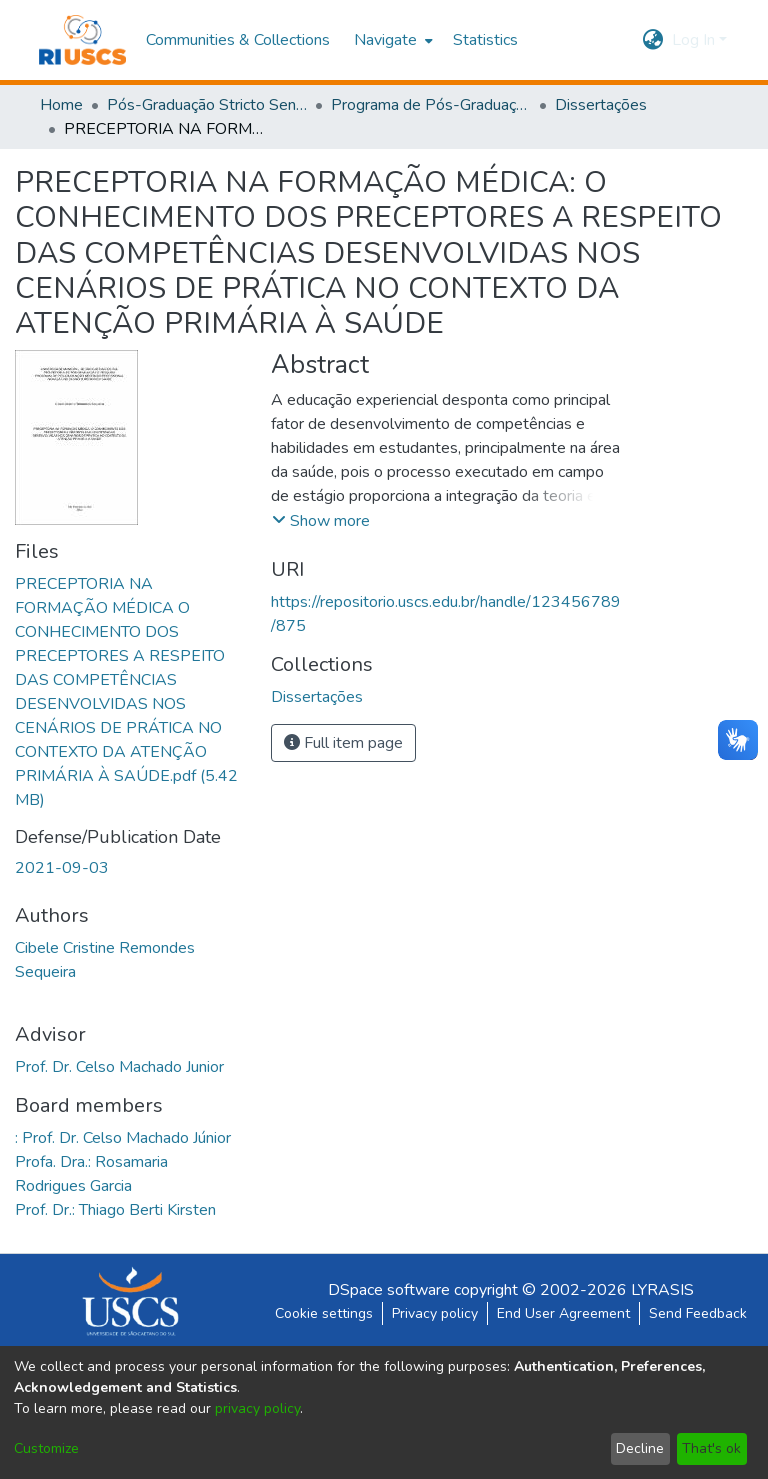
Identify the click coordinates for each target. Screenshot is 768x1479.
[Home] (82, 40)
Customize (46, 1448)
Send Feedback (698, 1313)
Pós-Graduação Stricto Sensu (207, 105)
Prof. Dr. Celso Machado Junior (119, 1067)
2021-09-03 (62, 868)
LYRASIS (662, 1290)
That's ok (711, 1448)
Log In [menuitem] (693, 40)
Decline (640, 1448)
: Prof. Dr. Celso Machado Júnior (123, 1138)
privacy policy (257, 1408)
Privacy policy (435, 1313)
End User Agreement (563, 1313)
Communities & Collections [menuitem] (238, 40)
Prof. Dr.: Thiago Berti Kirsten (115, 1210)
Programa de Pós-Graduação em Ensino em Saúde (431, 105)
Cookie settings (324, 1313)
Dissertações (601, 105)
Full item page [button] (343, 743)
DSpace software (389, 1290)
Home (61, 105)
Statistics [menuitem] (485, 40)
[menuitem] (391, 40)
